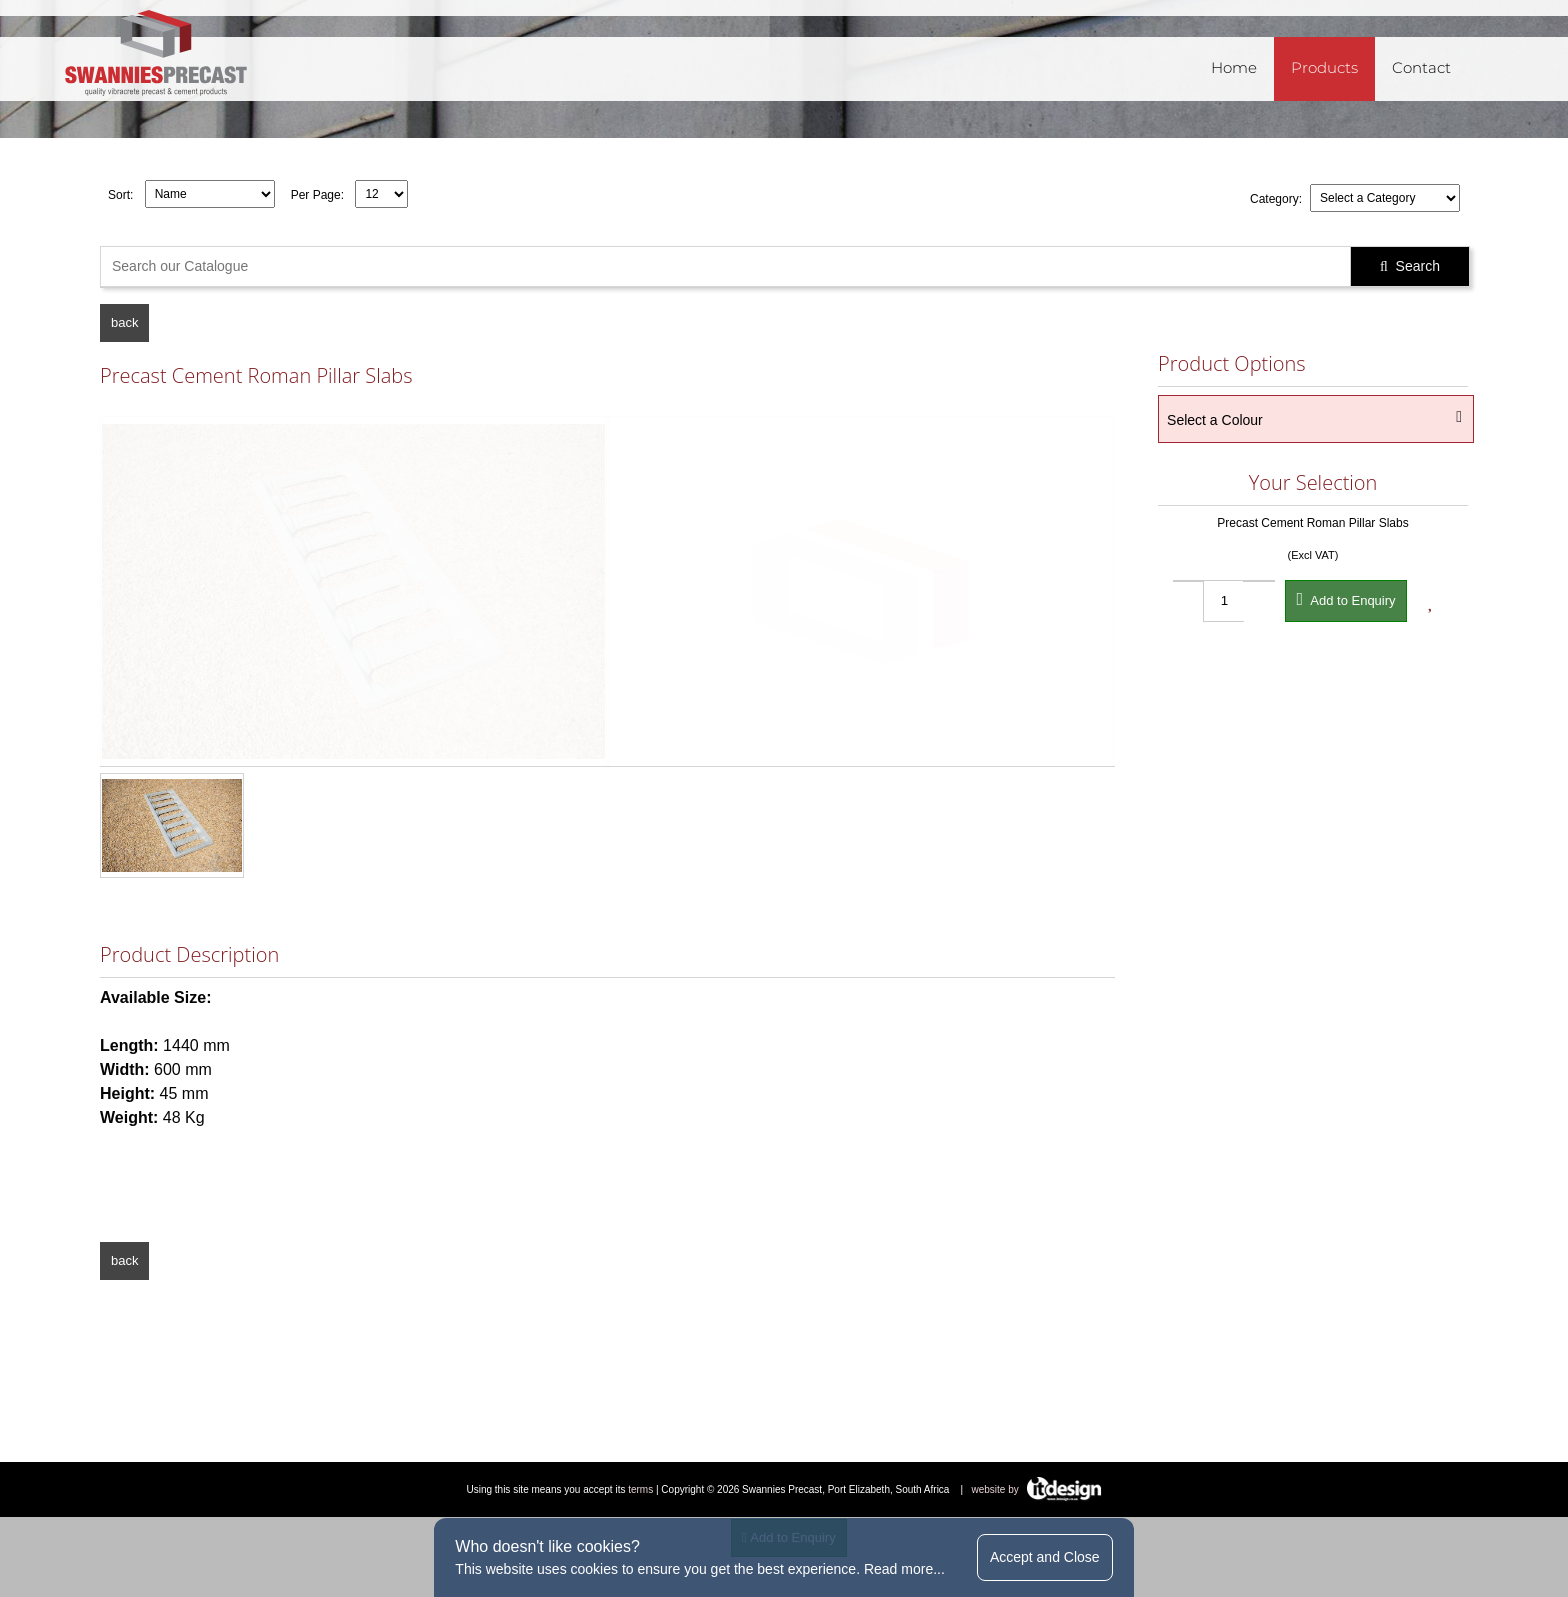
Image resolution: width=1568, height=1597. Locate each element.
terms (640, 1489)
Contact (1421, 67)
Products (1324, 67)
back (124, 322)
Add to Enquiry (1345, 599)
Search (1410, 266)
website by (1037, 1489)
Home (1234, 67)
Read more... (904, 1569)
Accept (1045, 1557)
